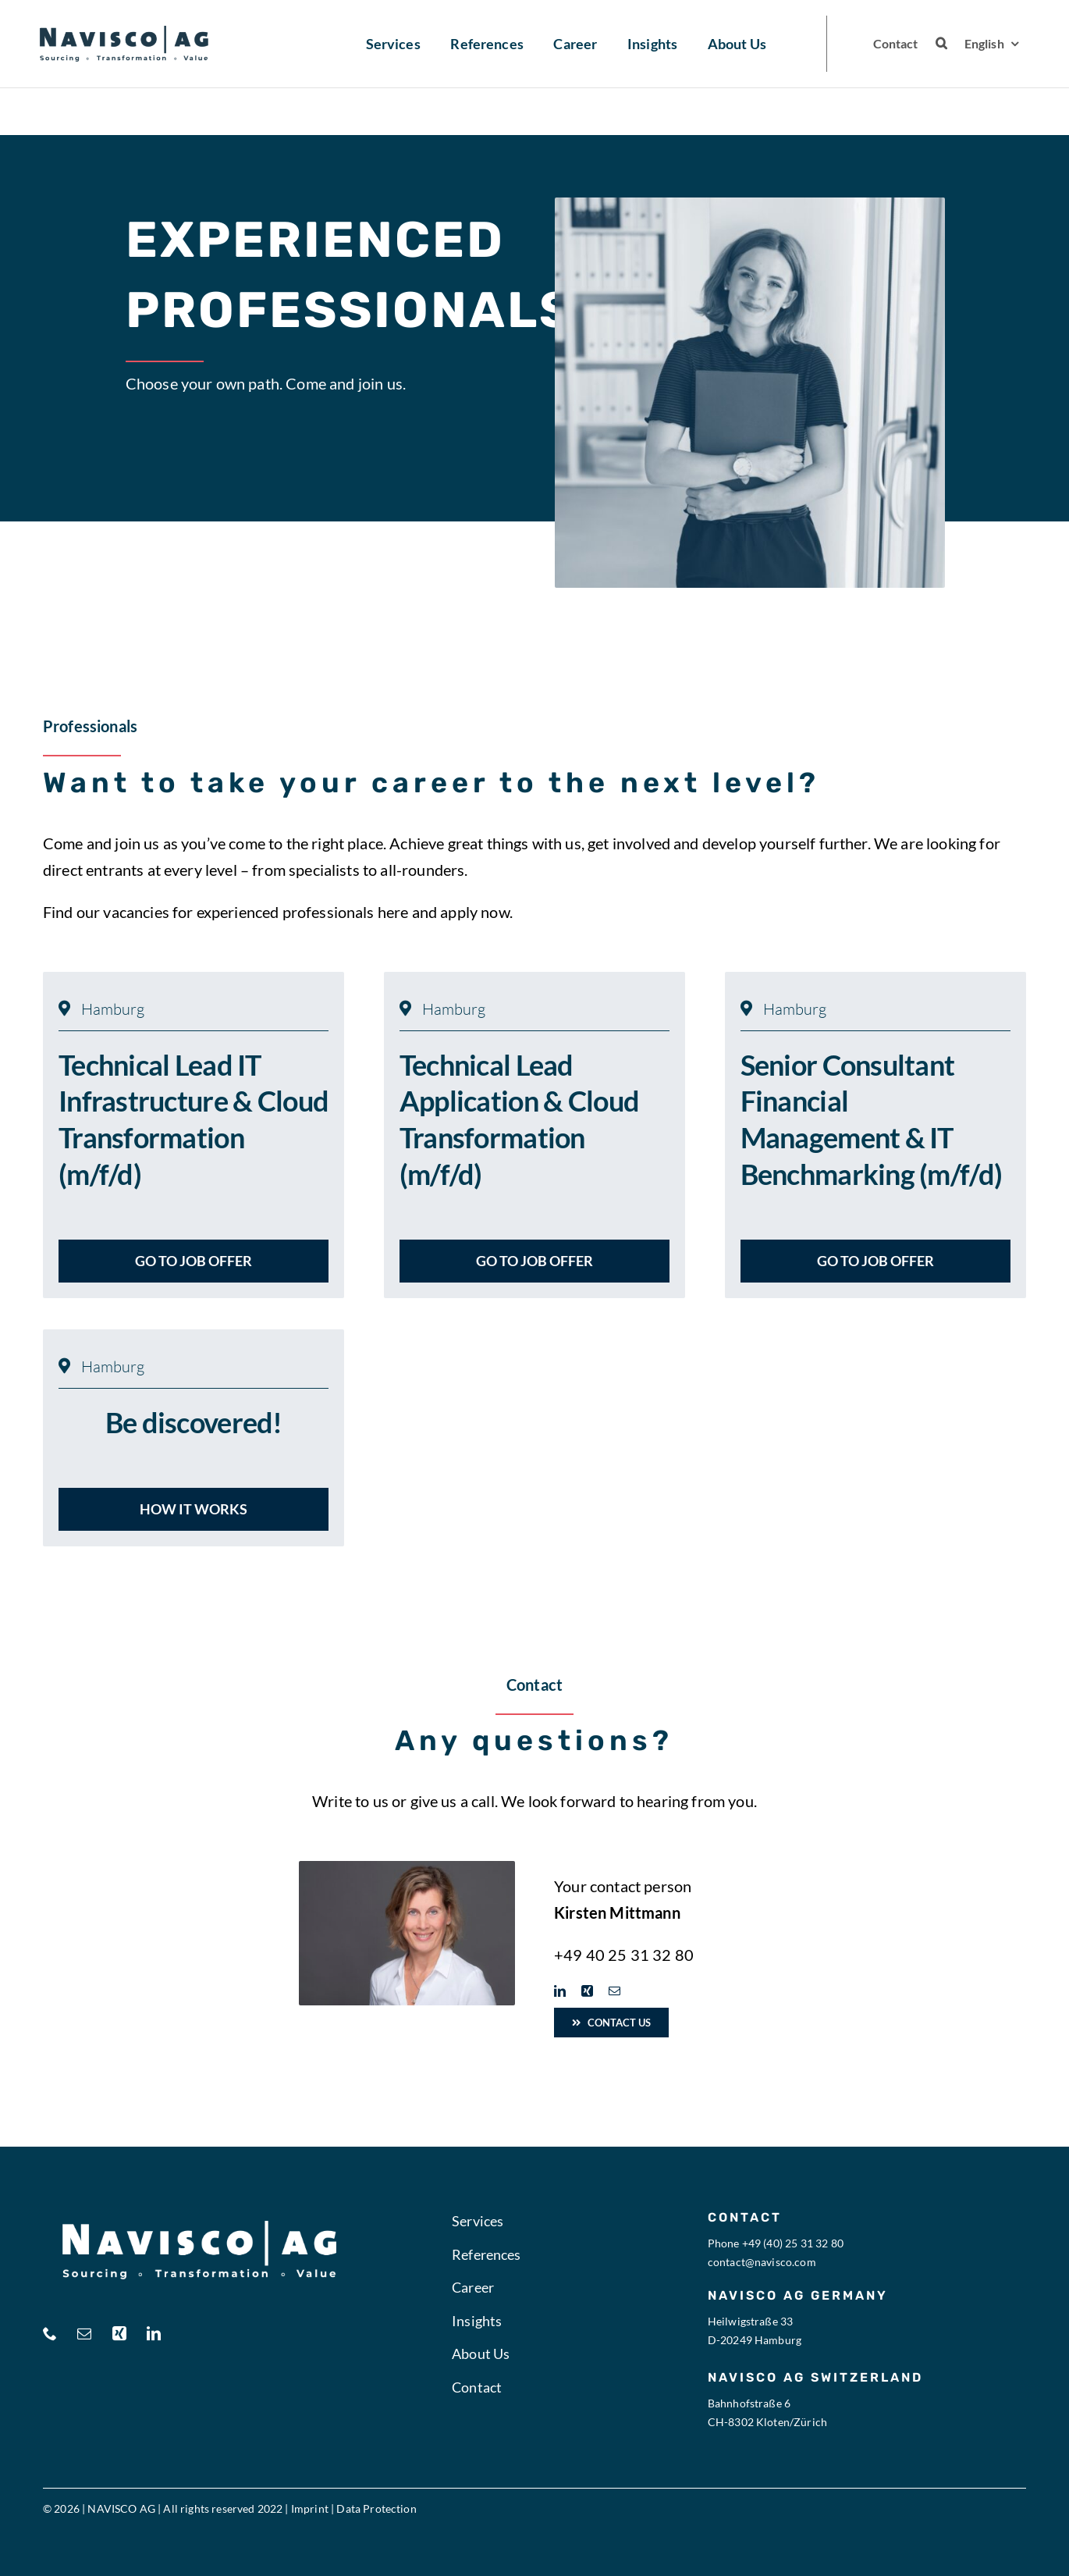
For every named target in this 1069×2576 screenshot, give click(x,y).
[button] (941, 44)
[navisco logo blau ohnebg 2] (124, 33)
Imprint (310, 2508)
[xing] (587, 1991)
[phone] (50, 2333)
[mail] (614, 1991)
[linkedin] (560, 1991)
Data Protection (376, 2508)
